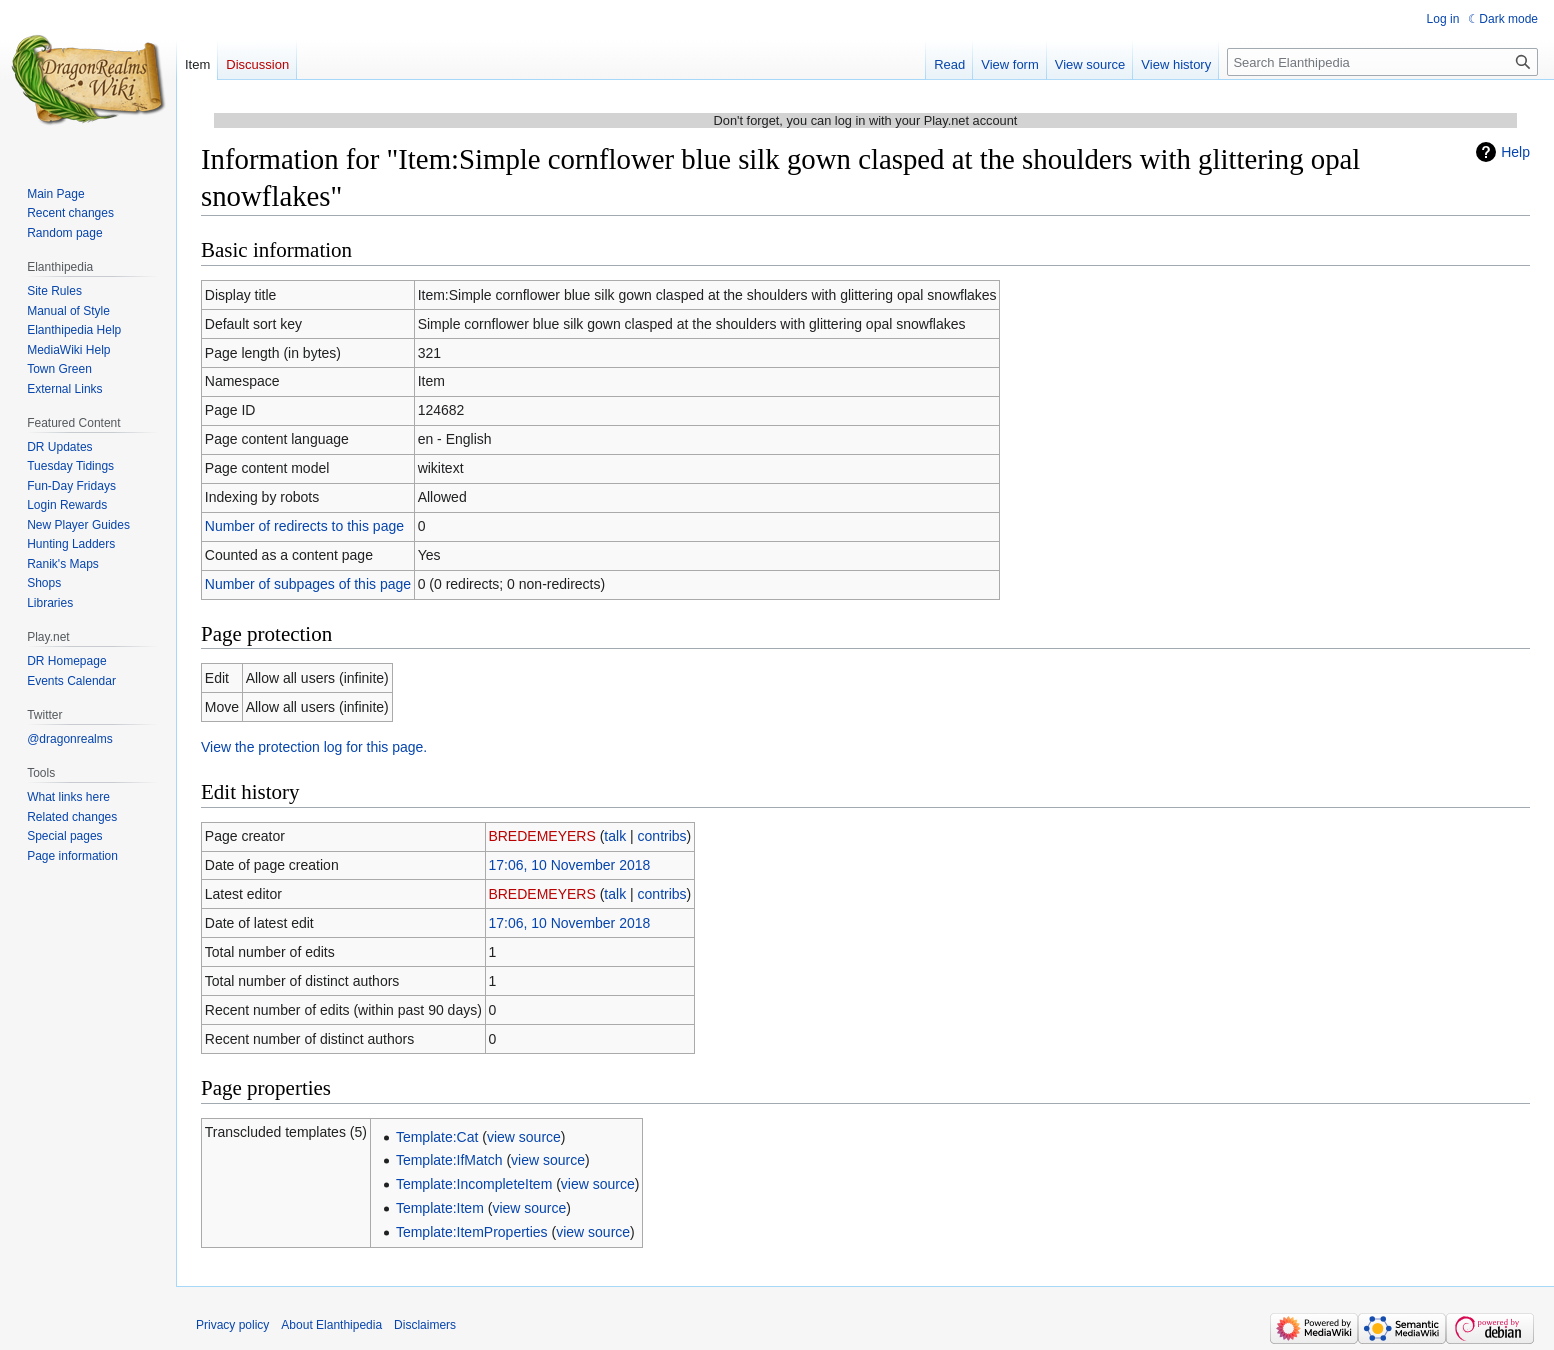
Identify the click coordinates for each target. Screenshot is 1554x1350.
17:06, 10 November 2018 (569, 865)
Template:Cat (437, 1137)
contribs (662, 836)
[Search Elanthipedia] (1382, 62)
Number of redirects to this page (304, 526)
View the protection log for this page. (314, 747)
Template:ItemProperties (472, 1232)
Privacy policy (232, 1325)
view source (524, 1137)
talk (615, 836)
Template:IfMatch (449, 1160)
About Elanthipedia (331, 1325)
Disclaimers (425, 1325)
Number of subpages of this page (308, 584)
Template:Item (440, 1208)
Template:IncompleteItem (474, 1184)
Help (1515, 152)
